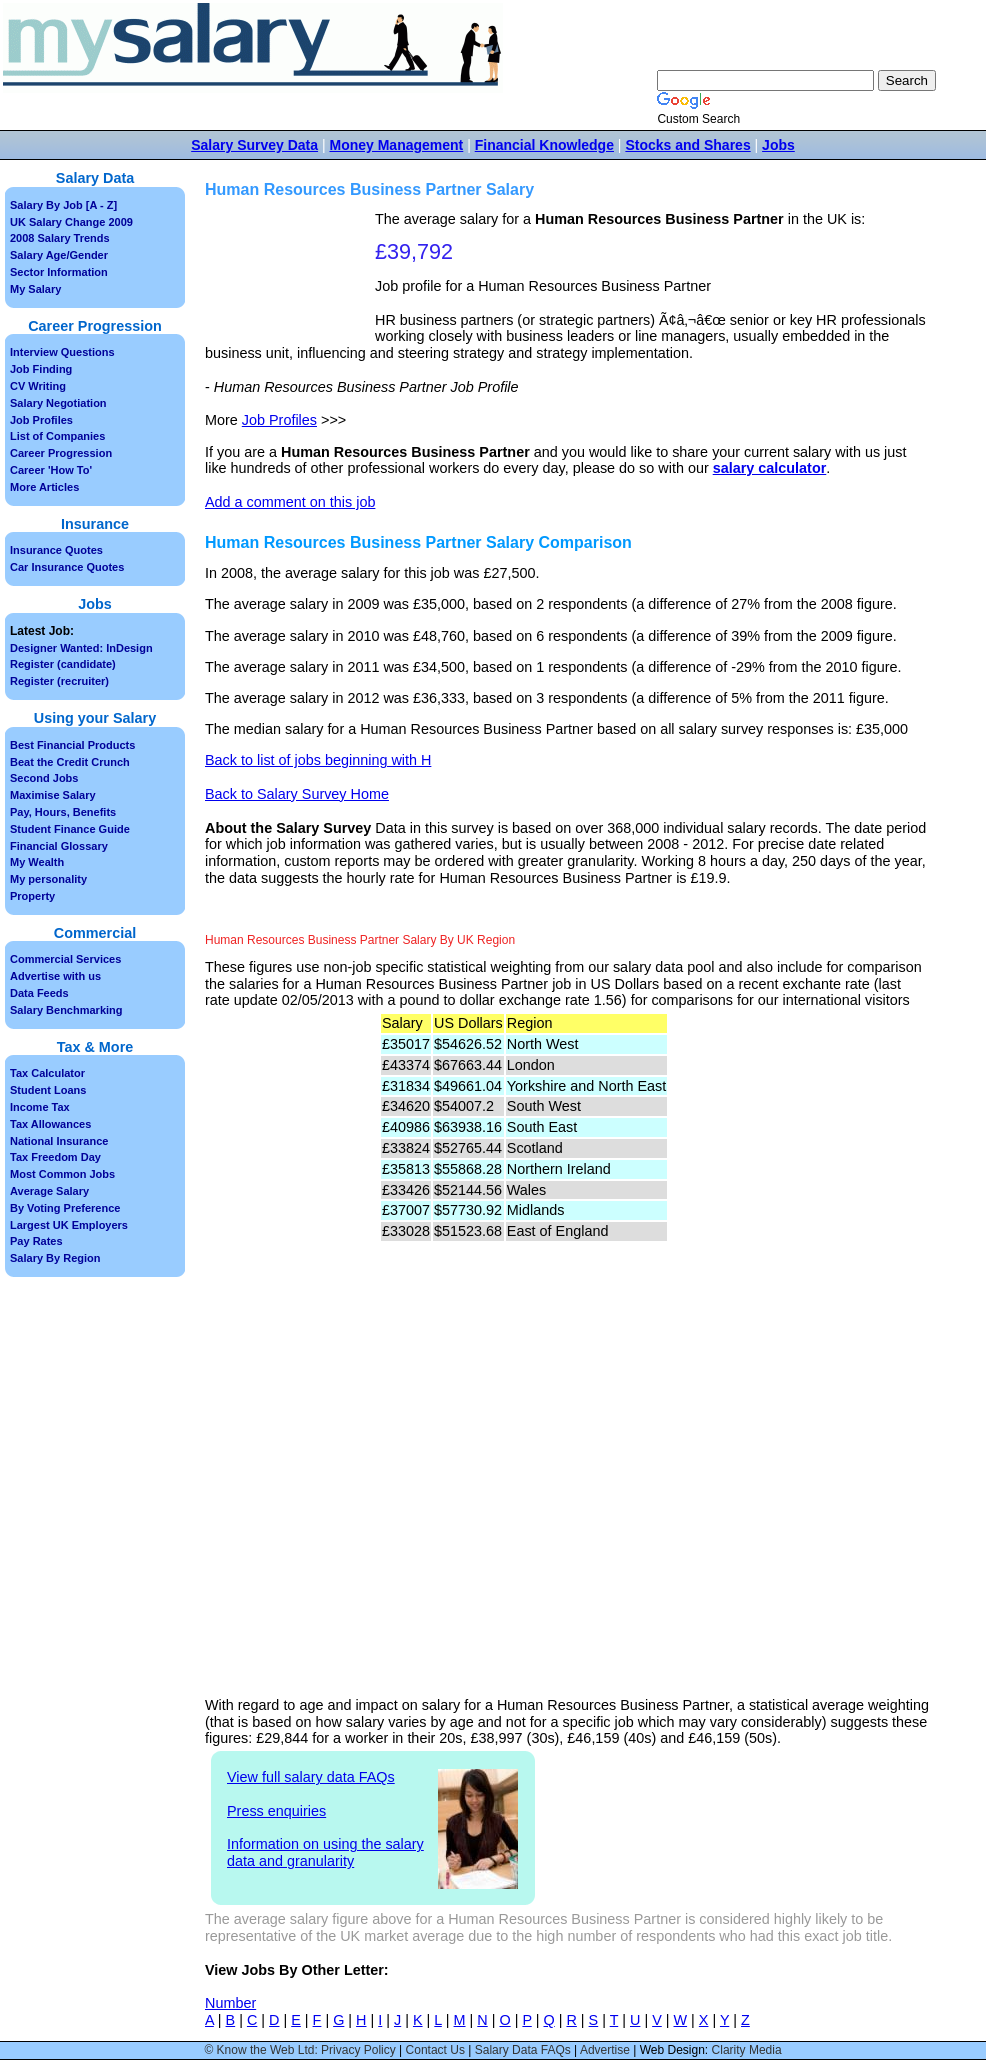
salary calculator (770, 468)
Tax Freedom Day (55, 1157)
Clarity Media (747, 2050)
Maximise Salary (53, 795)
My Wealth (37, 862)
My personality (48, 879)
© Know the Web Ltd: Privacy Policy (299, 2050)
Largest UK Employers (69, 1225)
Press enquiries (276, 1811)
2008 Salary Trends (60, 238)
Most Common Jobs (62, 1174)
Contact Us (435, 2050)
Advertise (605, 2050)
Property (32, 896)
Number (230, 2003)
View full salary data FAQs (311, 1777)
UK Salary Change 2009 (71, 222)
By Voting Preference (65, 1208)
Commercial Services (65, 959)
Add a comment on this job (290, 502)
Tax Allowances (50, 1124)
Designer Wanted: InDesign (81, 648)
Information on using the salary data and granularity (325, 1852)
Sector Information (59, 272)
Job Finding (41, 369)
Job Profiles (279, 420)
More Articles (44, 487)
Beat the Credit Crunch (70, 762)
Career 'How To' (51, 470)
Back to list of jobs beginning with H (318, 760)
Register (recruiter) (59, 681)
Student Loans (48, 1090)
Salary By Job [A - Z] (63, 205)
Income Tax (40, 1107)
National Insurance (59, 1141)
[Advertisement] (292, 273)
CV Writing (38, 386)
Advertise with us (55, 976)
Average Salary (49, 1191)
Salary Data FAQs (523, 2050)
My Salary (35, 289)
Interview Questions (62, 352)
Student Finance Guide (70, 829)
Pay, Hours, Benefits (63, 812)
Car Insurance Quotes (67, 567)
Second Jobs (44, 778)
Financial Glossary (59, 846)
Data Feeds (39, 993)
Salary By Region (55, 1258)
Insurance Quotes (56, 550)
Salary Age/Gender (59, 255)
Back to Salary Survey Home (297, 794)
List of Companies (57, 436)
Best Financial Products (72, 745)
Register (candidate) (63, 664)
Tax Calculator (47, 1073)
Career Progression (61, 453)
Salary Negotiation (58, 403)
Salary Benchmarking (66, 1010)
